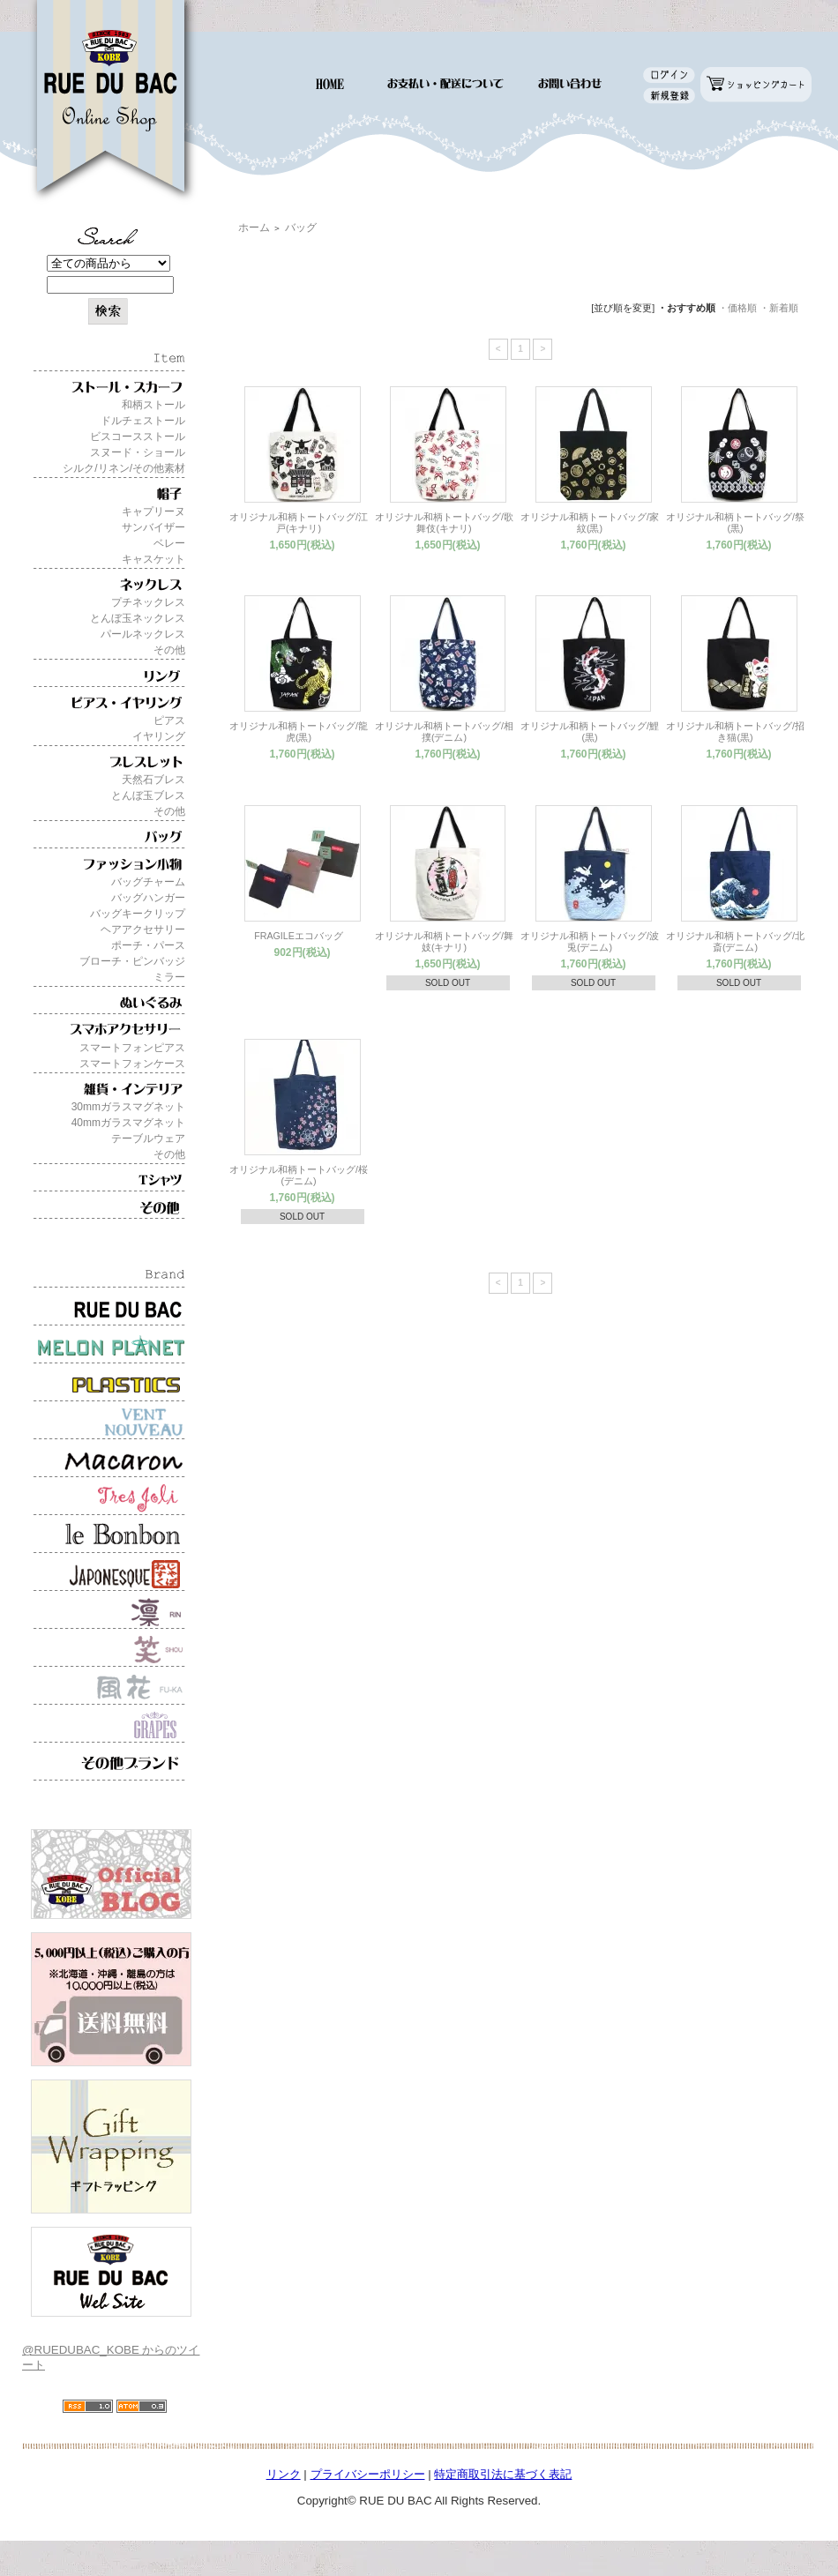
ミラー (169, 977)
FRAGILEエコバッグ (298, 935)
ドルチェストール (143, 420)
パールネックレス (143, 634)
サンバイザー (153, 527)
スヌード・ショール (137, 452)
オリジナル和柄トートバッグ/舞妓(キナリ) (444, 941)
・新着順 (778, 307)
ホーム (254, 227)
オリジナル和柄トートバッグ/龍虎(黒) (298, 732)
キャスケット (153, 559)
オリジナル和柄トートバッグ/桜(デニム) (298, 1175)
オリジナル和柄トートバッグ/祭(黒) (735, 522)
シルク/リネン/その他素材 (124, 468)
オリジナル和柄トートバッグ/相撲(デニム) (444, 732)
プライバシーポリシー (368, 2474)
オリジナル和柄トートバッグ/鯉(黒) (589, 732)
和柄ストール (153, 405)
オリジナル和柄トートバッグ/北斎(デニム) (735, 941)
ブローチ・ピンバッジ (132, 961)
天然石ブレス (153, 779)
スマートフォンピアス (132, 1048)
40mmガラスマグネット (128, 1122)
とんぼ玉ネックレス (137, 618)
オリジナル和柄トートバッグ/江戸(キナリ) (298, 522)
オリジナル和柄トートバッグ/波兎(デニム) (589, 941)
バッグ (301, 227)
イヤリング (158, 736)
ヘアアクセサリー (143, 929)
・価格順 (737, 307)
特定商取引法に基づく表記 (503, 2474)
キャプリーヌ (153, 511)
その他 (169, 650)
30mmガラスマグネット (128, 1107)
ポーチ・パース (148, 945)
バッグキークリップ (137, 913)
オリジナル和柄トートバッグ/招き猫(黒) (735, 732)
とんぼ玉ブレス (148, 795)
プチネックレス (148, 602)
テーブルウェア (148, 1138)
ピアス (169, 720)
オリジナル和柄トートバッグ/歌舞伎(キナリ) (444, 522)
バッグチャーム (148, 882)
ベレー (169, 543)
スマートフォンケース (132, 1063)
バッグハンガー (148, 898)
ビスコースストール (137, 436)
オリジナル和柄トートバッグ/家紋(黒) (589, 522)
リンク (283, 2474)
